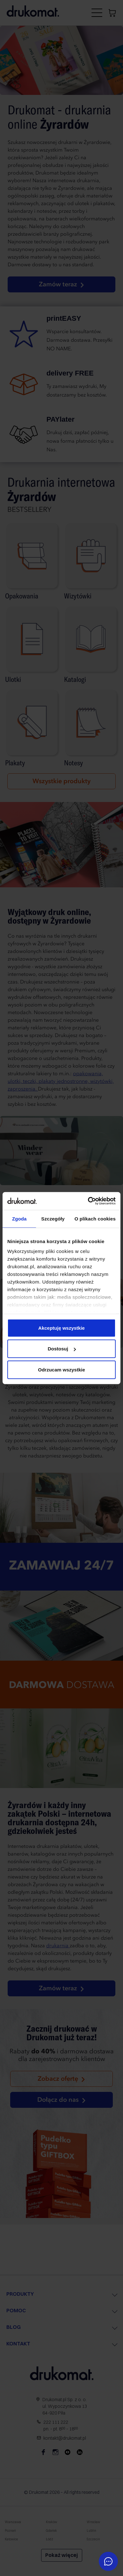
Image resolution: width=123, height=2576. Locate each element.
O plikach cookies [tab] (95, 1218)
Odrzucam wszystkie (61, 1369)
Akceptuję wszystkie (61, 1327)
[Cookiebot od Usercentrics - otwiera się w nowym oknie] (88, 1201)
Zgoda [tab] (19, 1218)
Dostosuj (62, 1348)
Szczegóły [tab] (52, 1218)
